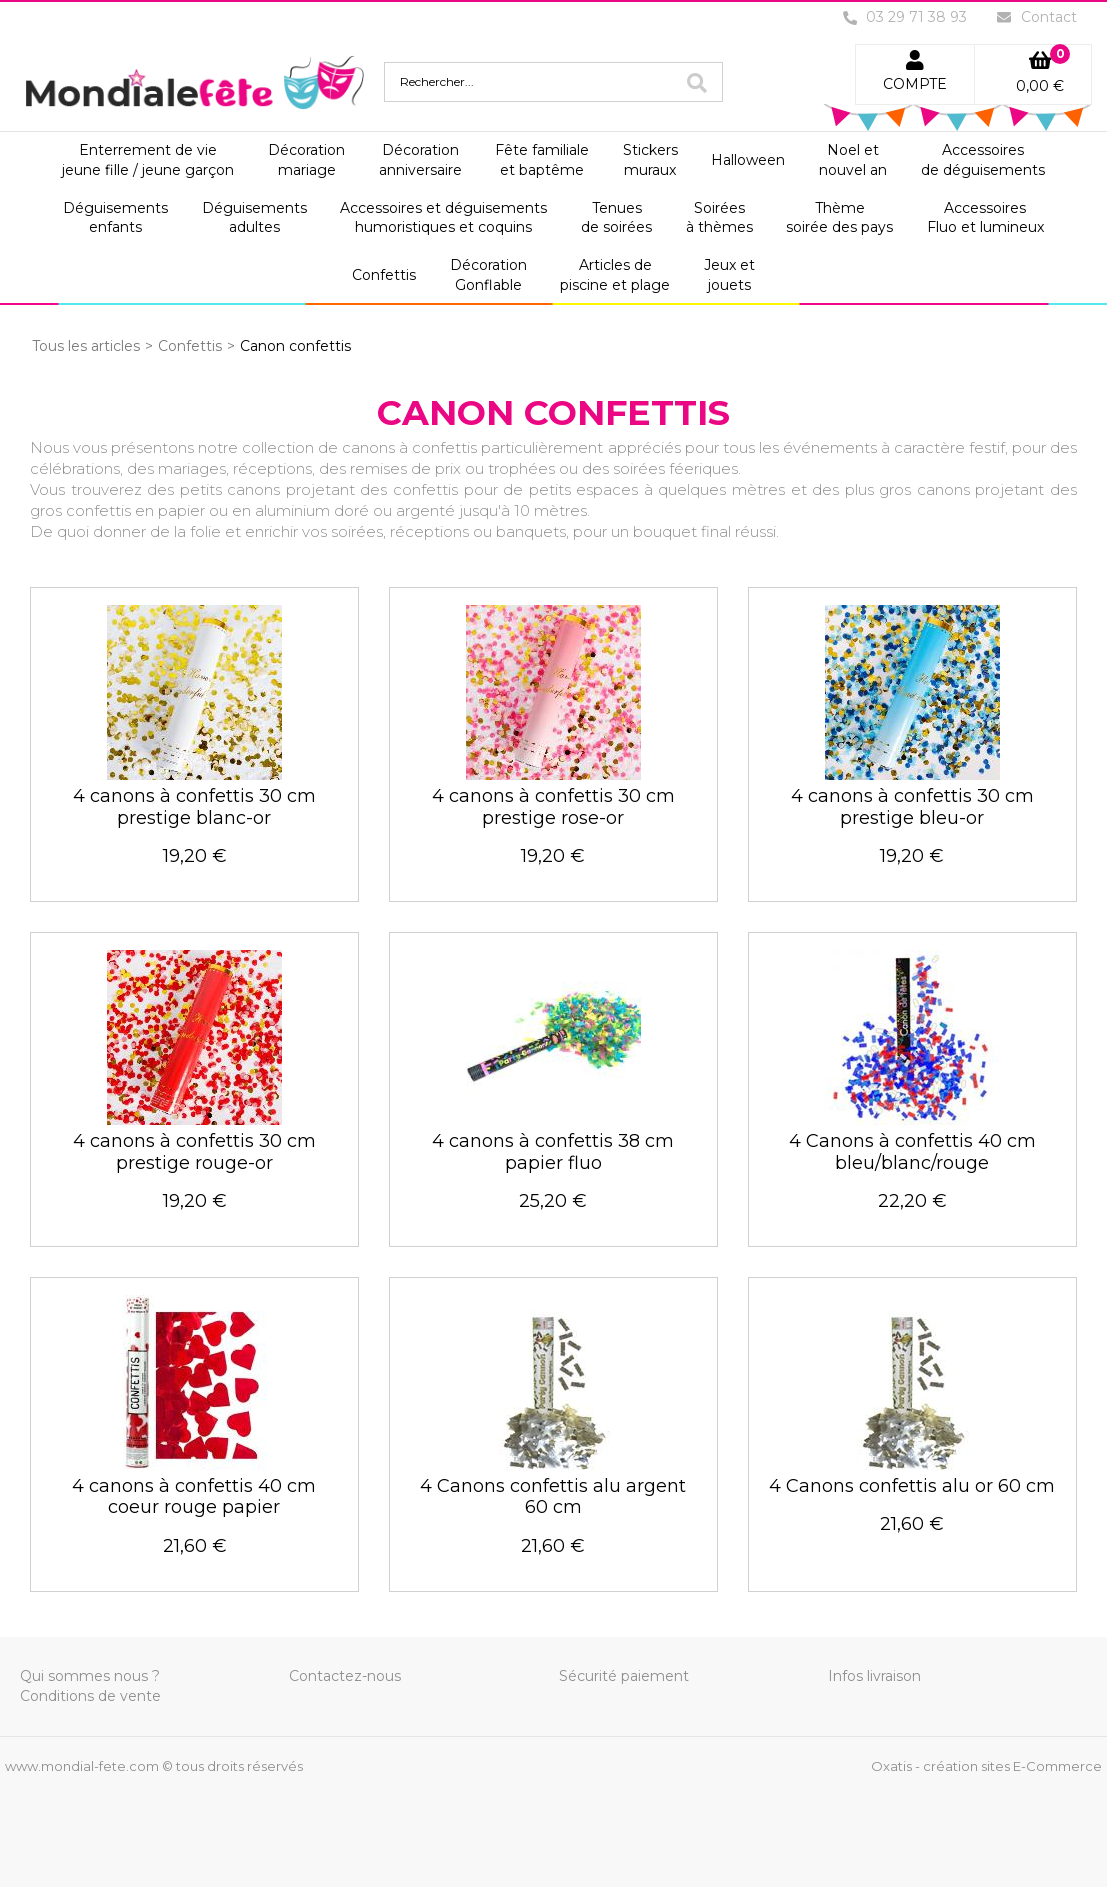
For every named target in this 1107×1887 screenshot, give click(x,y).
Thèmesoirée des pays (839, 218)
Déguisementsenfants (115, 218)
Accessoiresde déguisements (983, 160)
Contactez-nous (345, 1676)
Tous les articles (86, 346)
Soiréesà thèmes (719, 218)
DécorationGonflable (488, 275)
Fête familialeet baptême (542, 160)
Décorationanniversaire (420, 160)
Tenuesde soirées (616, 218)
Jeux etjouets (729, 275)
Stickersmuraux (650, 160)
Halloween (748, 160)
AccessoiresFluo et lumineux (985, 218)
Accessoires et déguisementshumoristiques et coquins (443, 218)
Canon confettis (295, 346)
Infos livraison (874, 1676)
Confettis (384, 275)
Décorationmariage (306, 160)
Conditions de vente (90, 1696)
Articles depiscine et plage (615, 275)
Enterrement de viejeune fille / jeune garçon (148, 160)
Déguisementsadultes (254, 218)
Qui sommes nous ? (90, 1676)
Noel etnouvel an (853, 160)
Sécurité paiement (624, 1676)
